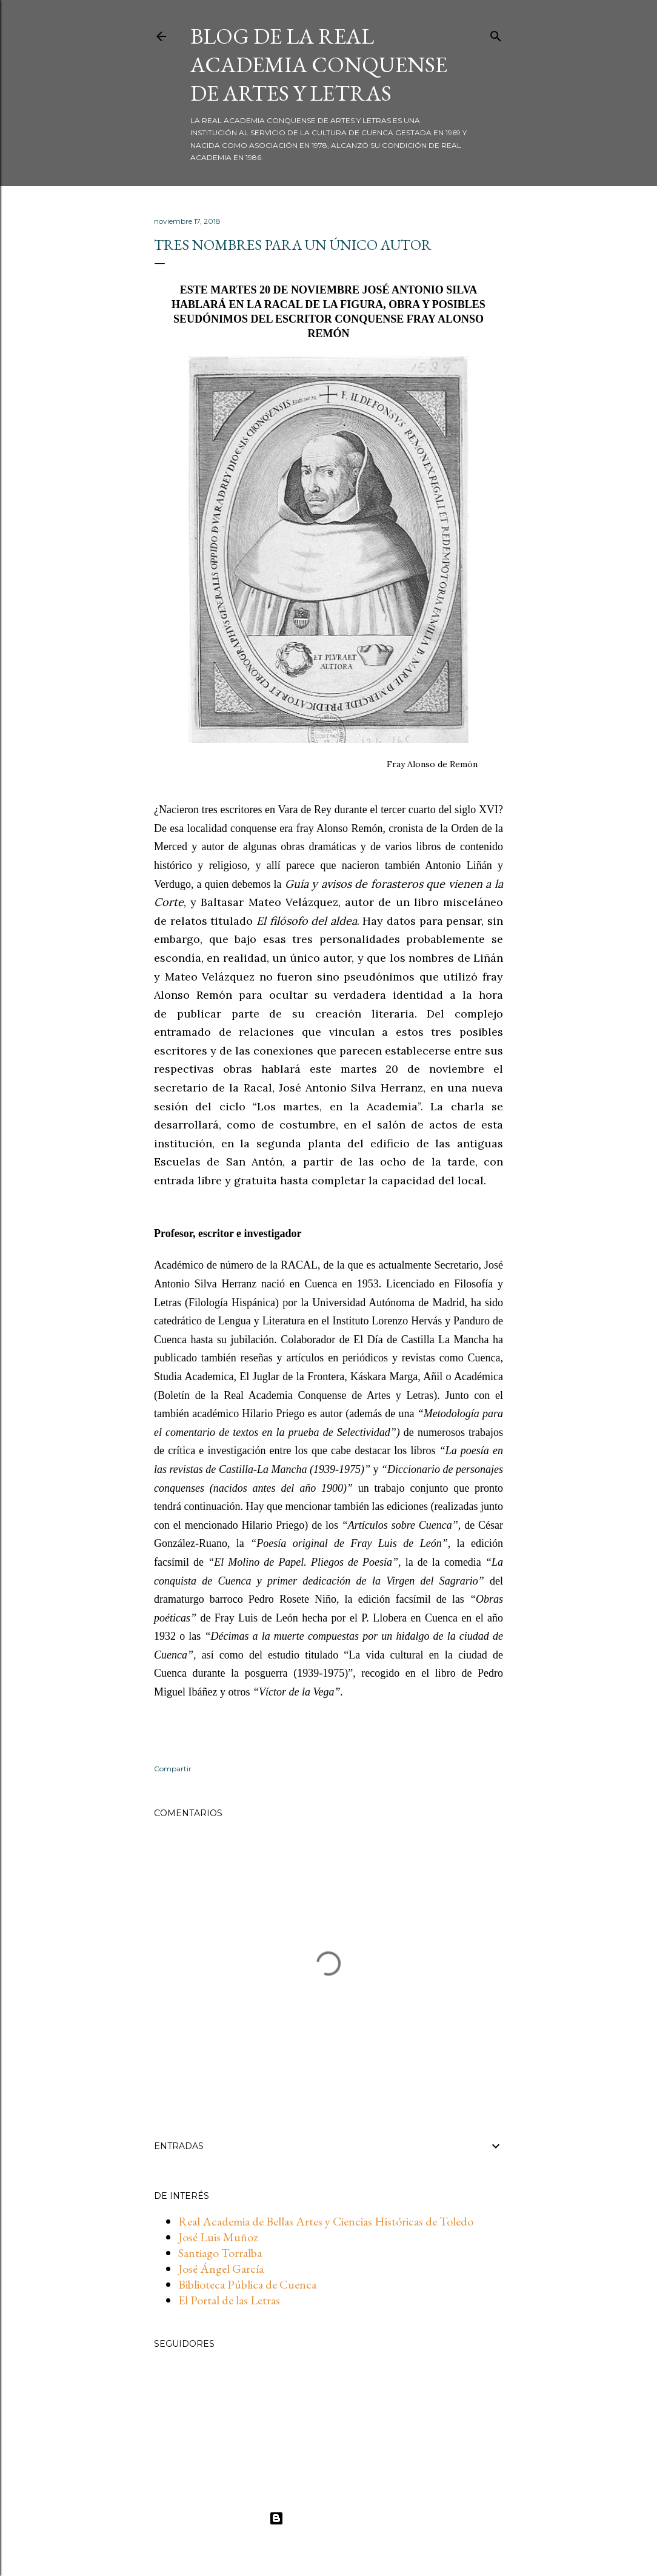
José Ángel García (221, 2268)
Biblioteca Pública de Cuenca (247, 2284)
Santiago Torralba (220, 2253)
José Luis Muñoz (218, 2237)
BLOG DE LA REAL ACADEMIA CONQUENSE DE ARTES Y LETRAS (318, 64)
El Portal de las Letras (229, 2300)
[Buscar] (496, 34)
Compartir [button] (173, 1768)
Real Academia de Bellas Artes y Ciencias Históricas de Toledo (325, 2221)
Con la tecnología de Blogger (329, 2518)
